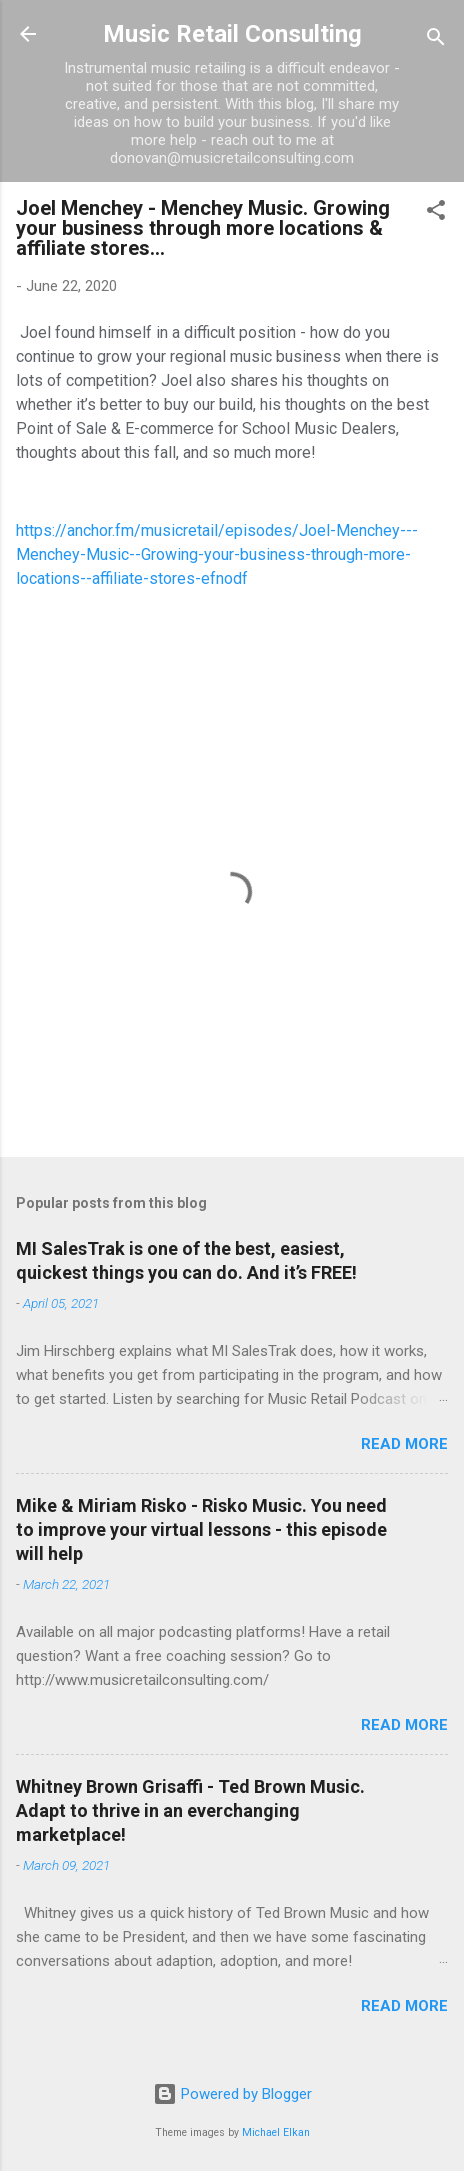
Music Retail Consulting (232, 34)
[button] (436, 213)
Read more (404, 1444)
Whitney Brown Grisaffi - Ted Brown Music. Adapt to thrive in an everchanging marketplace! (190, 1810)
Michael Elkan (276, 2132)
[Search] (436, 40)
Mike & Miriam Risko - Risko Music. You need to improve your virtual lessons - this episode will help (201, 1529)
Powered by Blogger (232, 2094)
